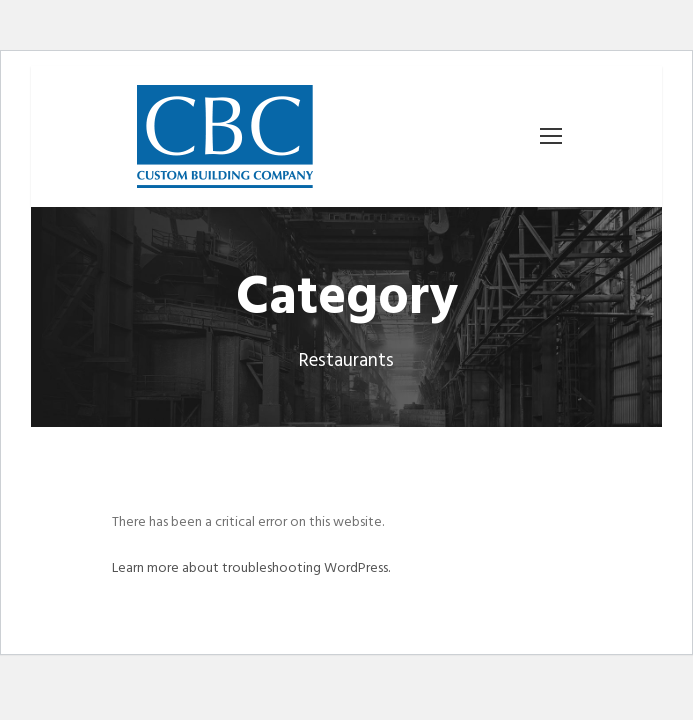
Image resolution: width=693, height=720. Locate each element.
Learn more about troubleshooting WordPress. (251, 568)
